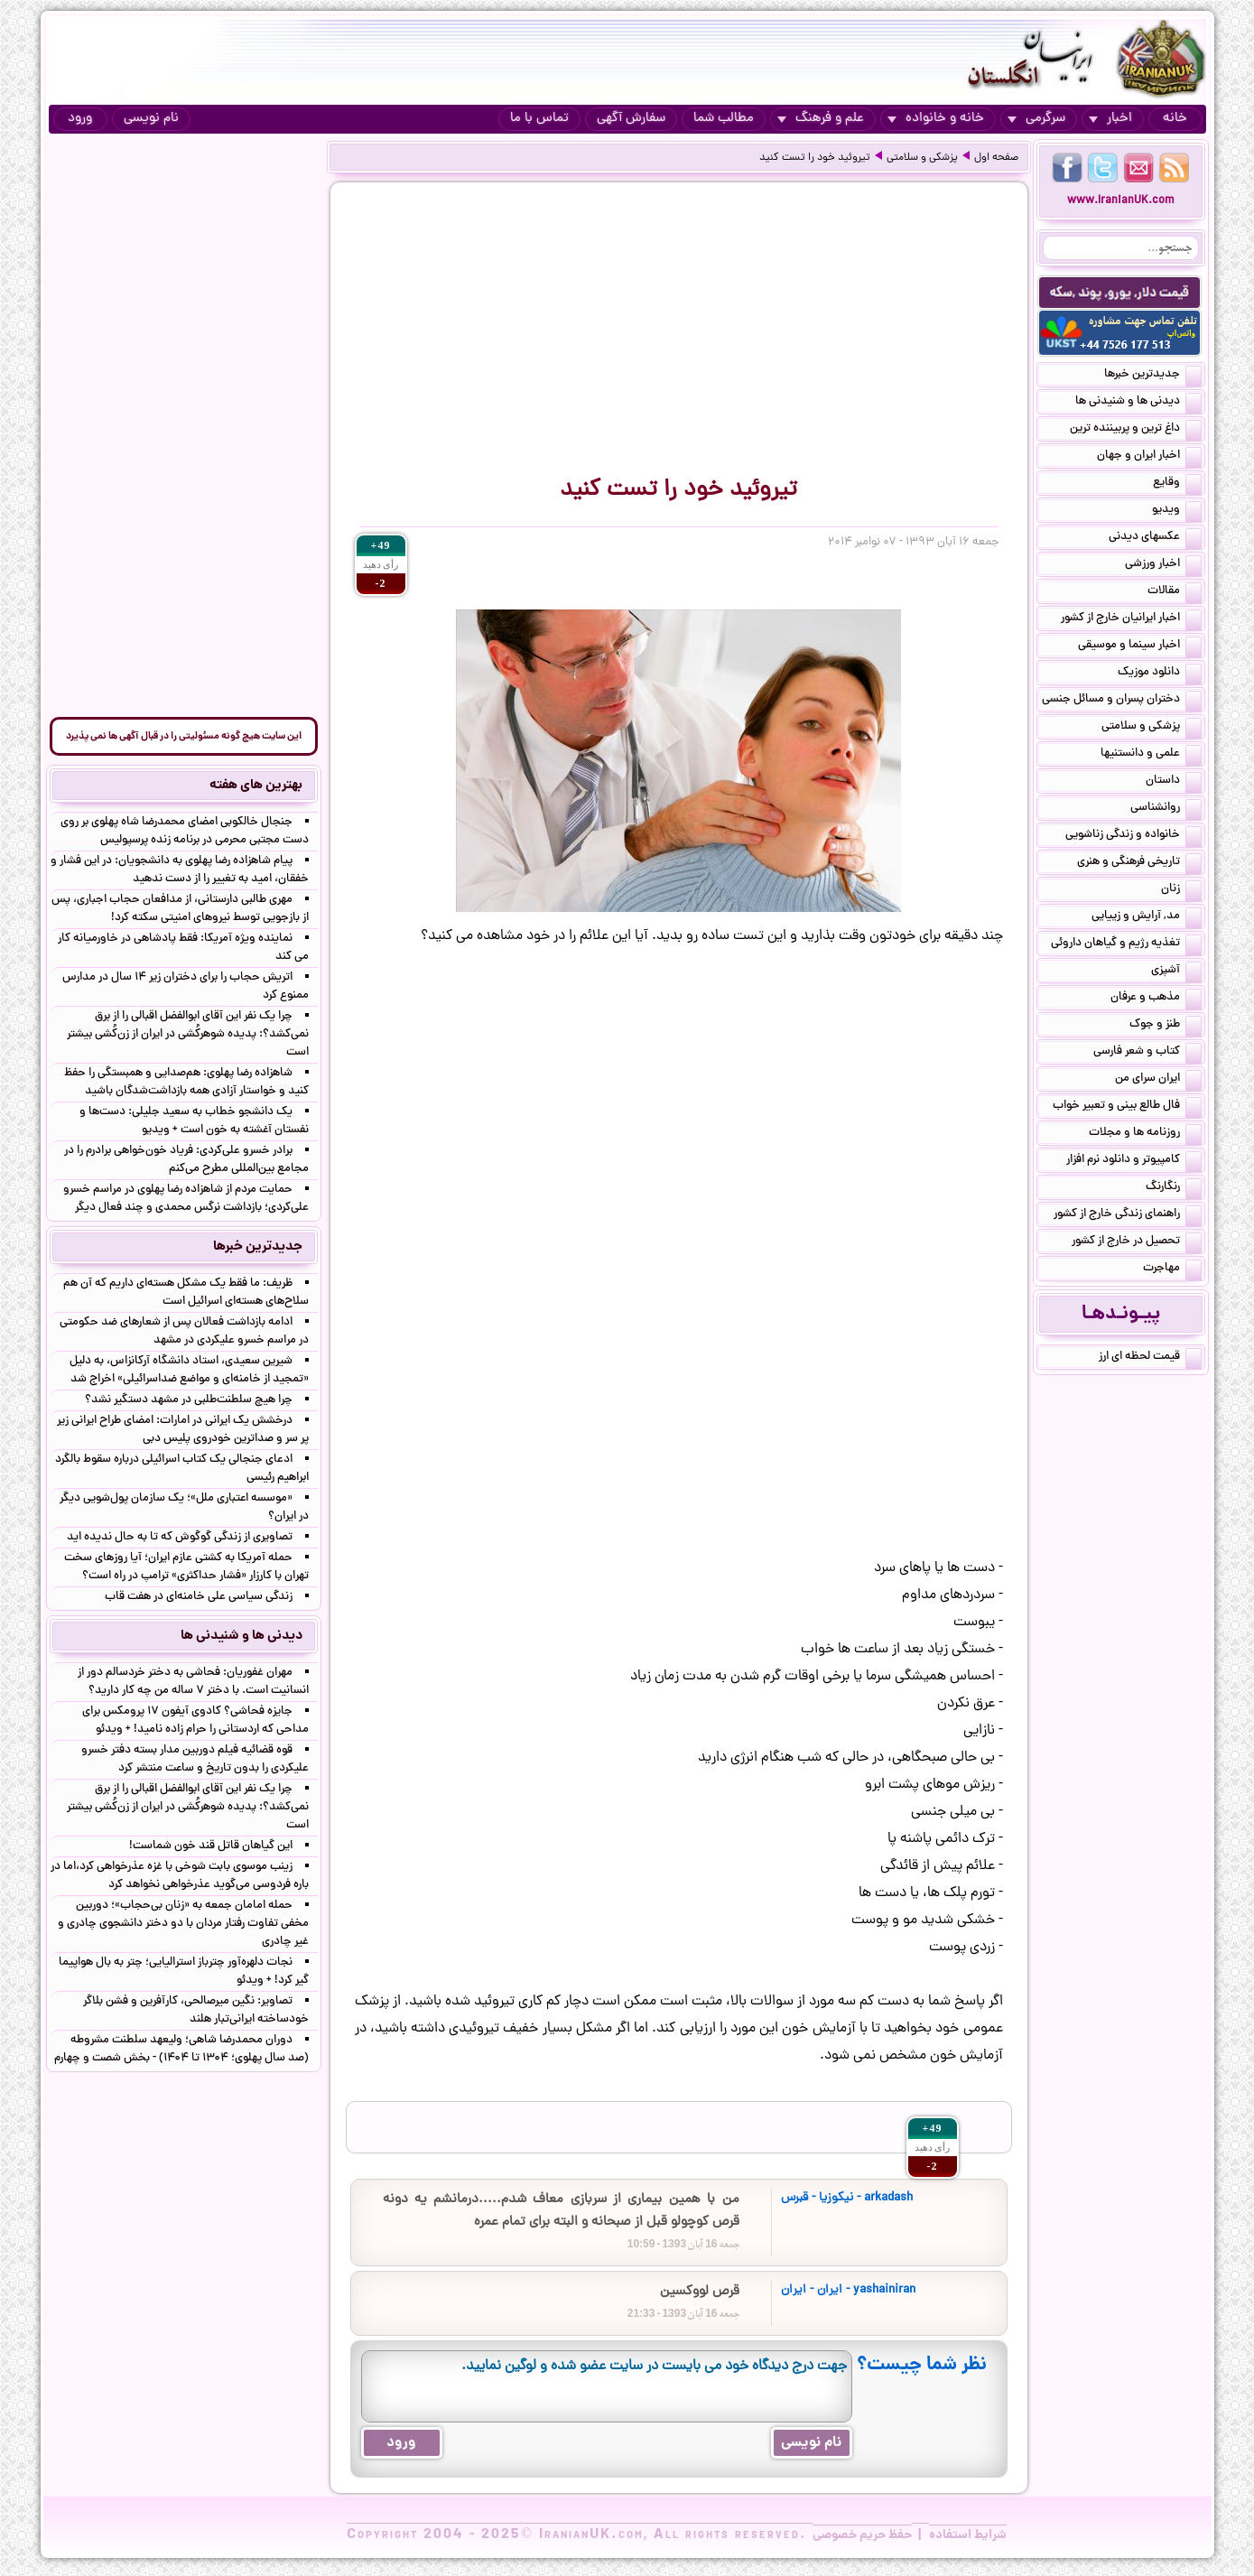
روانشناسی (1166, 809)
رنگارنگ (1174, 1188)
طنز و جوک (1165, 1026)
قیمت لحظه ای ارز (1150, 1358)
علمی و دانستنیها (1151, 755)
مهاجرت (1172, 1269)
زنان (1181, 890)
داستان (1174, 782)
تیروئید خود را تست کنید (814, 158)
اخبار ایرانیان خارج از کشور (1131, 619)
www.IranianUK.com (1121, 200)
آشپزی (1176, 971)
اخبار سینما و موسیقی (1140, 646)
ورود (80, 118)
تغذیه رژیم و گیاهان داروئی (1126, 944)
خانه (1175, 118)
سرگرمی (1036, 118)
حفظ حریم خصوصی (862, 2535)
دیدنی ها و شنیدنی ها (1138, 403)
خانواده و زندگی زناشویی (1133, 836)
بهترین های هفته (255, 785)
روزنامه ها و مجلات (1145, 1134)
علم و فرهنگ (820, 118)
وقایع (1177, 484)
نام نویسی (151, 118)
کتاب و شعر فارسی (1147, 1053)
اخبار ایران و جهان (1149, 457)
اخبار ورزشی (1163, 565)
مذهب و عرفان (1156, 999)
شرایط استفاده (968, 2535)
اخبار (1110, 118)
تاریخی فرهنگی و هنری (1139, 863)
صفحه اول (996, 158)
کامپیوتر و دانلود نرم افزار (1134, 1161)
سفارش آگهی (631, 118)
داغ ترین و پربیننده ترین (1136, 430)
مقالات (1174, 592)
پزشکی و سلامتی (922, 158)
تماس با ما (539, 118)
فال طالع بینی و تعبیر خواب (1127, 1107)
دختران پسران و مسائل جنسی (1122, 701)
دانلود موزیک (1160, 674)
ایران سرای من (1158, 1080)
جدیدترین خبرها (1153, 376)
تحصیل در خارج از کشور (1137, 1242)
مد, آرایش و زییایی (1146, 917)
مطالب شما (723, 118)
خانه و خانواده (935, 118)
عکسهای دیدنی (1155, 538)
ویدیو (1177, 511)
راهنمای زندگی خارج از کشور (1128, 1215)
